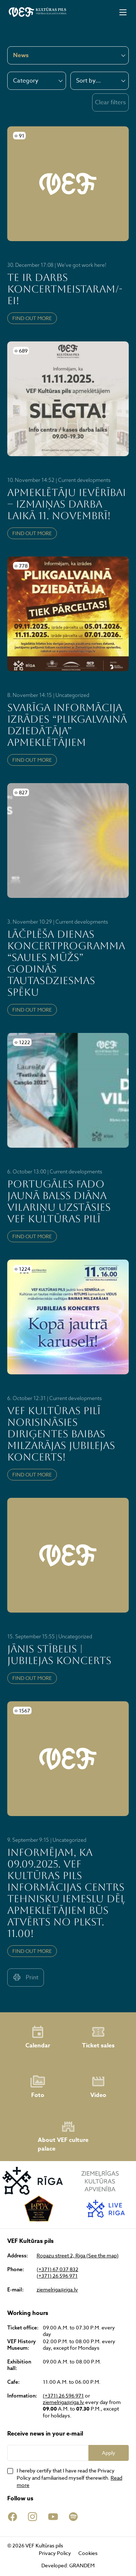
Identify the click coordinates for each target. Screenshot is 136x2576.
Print (25, 1977)
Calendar (37, 2037)
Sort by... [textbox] (88, 80)
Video (98, 2087)
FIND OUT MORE (32, 318)
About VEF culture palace (63, 2136)
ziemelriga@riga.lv (57, 2289)
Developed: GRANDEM (68, 2565)
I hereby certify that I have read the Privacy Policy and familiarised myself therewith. (69, 2477)
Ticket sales (98, 2037)
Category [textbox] (25, 80)
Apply (108, 2452)
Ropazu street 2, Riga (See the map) (78, 2255)
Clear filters (110, 102)
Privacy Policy (55, 2553)
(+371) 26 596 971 (57, 2276)
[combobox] (36, 81)
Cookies (88, 2553)
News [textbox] (21, 55)
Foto (37, 2087)
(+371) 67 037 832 (57, 2269)
